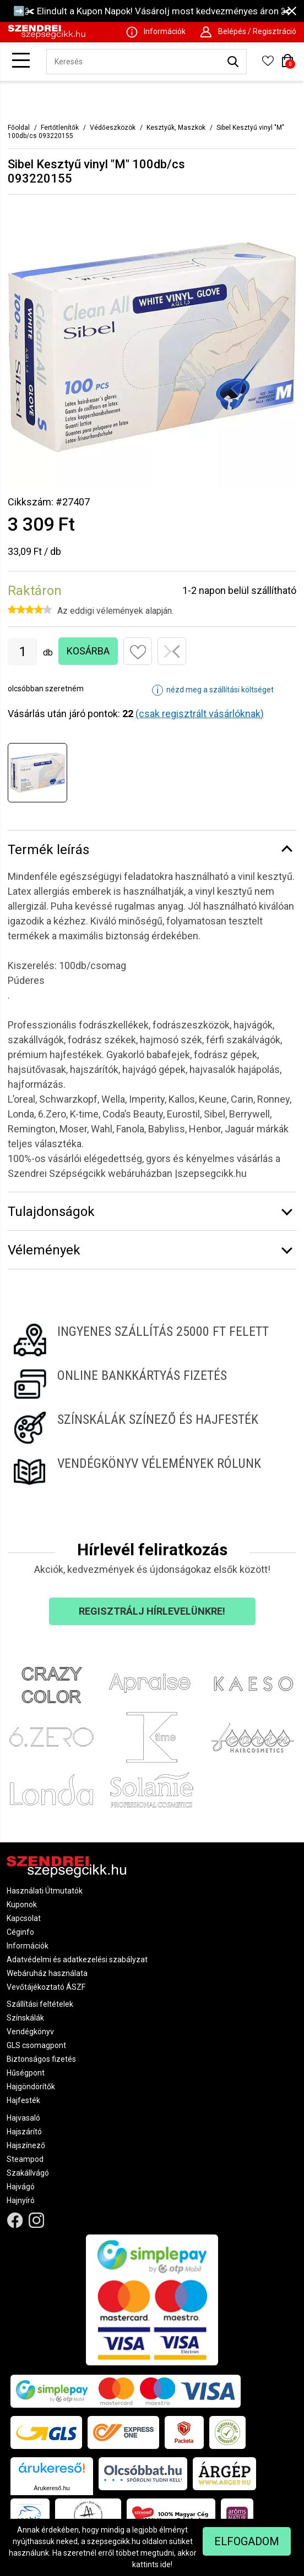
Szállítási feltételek (40, 2004)
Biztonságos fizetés (41, 2059)
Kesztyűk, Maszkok (175, 127)
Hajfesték (23, 2100)
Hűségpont (26, 2072)
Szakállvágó (28, 2172)
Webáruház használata (47, 1973)
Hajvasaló (23, 2117)
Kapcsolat (24, 1918)
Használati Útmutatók (45, 1890)
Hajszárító (24, 2131)
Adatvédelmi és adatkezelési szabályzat (77, 1959)
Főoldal (19, 127)
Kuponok (22, 1904)
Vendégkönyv (30, 2031)
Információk (27, 1945)
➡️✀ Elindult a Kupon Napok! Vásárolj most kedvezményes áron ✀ (152, 10)
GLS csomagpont (36, 2045)
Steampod (25, 2159)
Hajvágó (21, 2186)
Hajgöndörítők (31, 2086)
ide (165, 2564)
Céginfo (20, 1932)
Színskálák (25, 2017)
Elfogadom (246, 2541)
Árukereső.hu (51, 2488)
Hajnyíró (21, 2200)
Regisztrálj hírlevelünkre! (152, 1611)
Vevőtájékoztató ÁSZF (46, 1987)
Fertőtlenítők (60, 127)
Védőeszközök (112, 127)
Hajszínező (26, 2145)
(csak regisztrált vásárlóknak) (199, 713)
